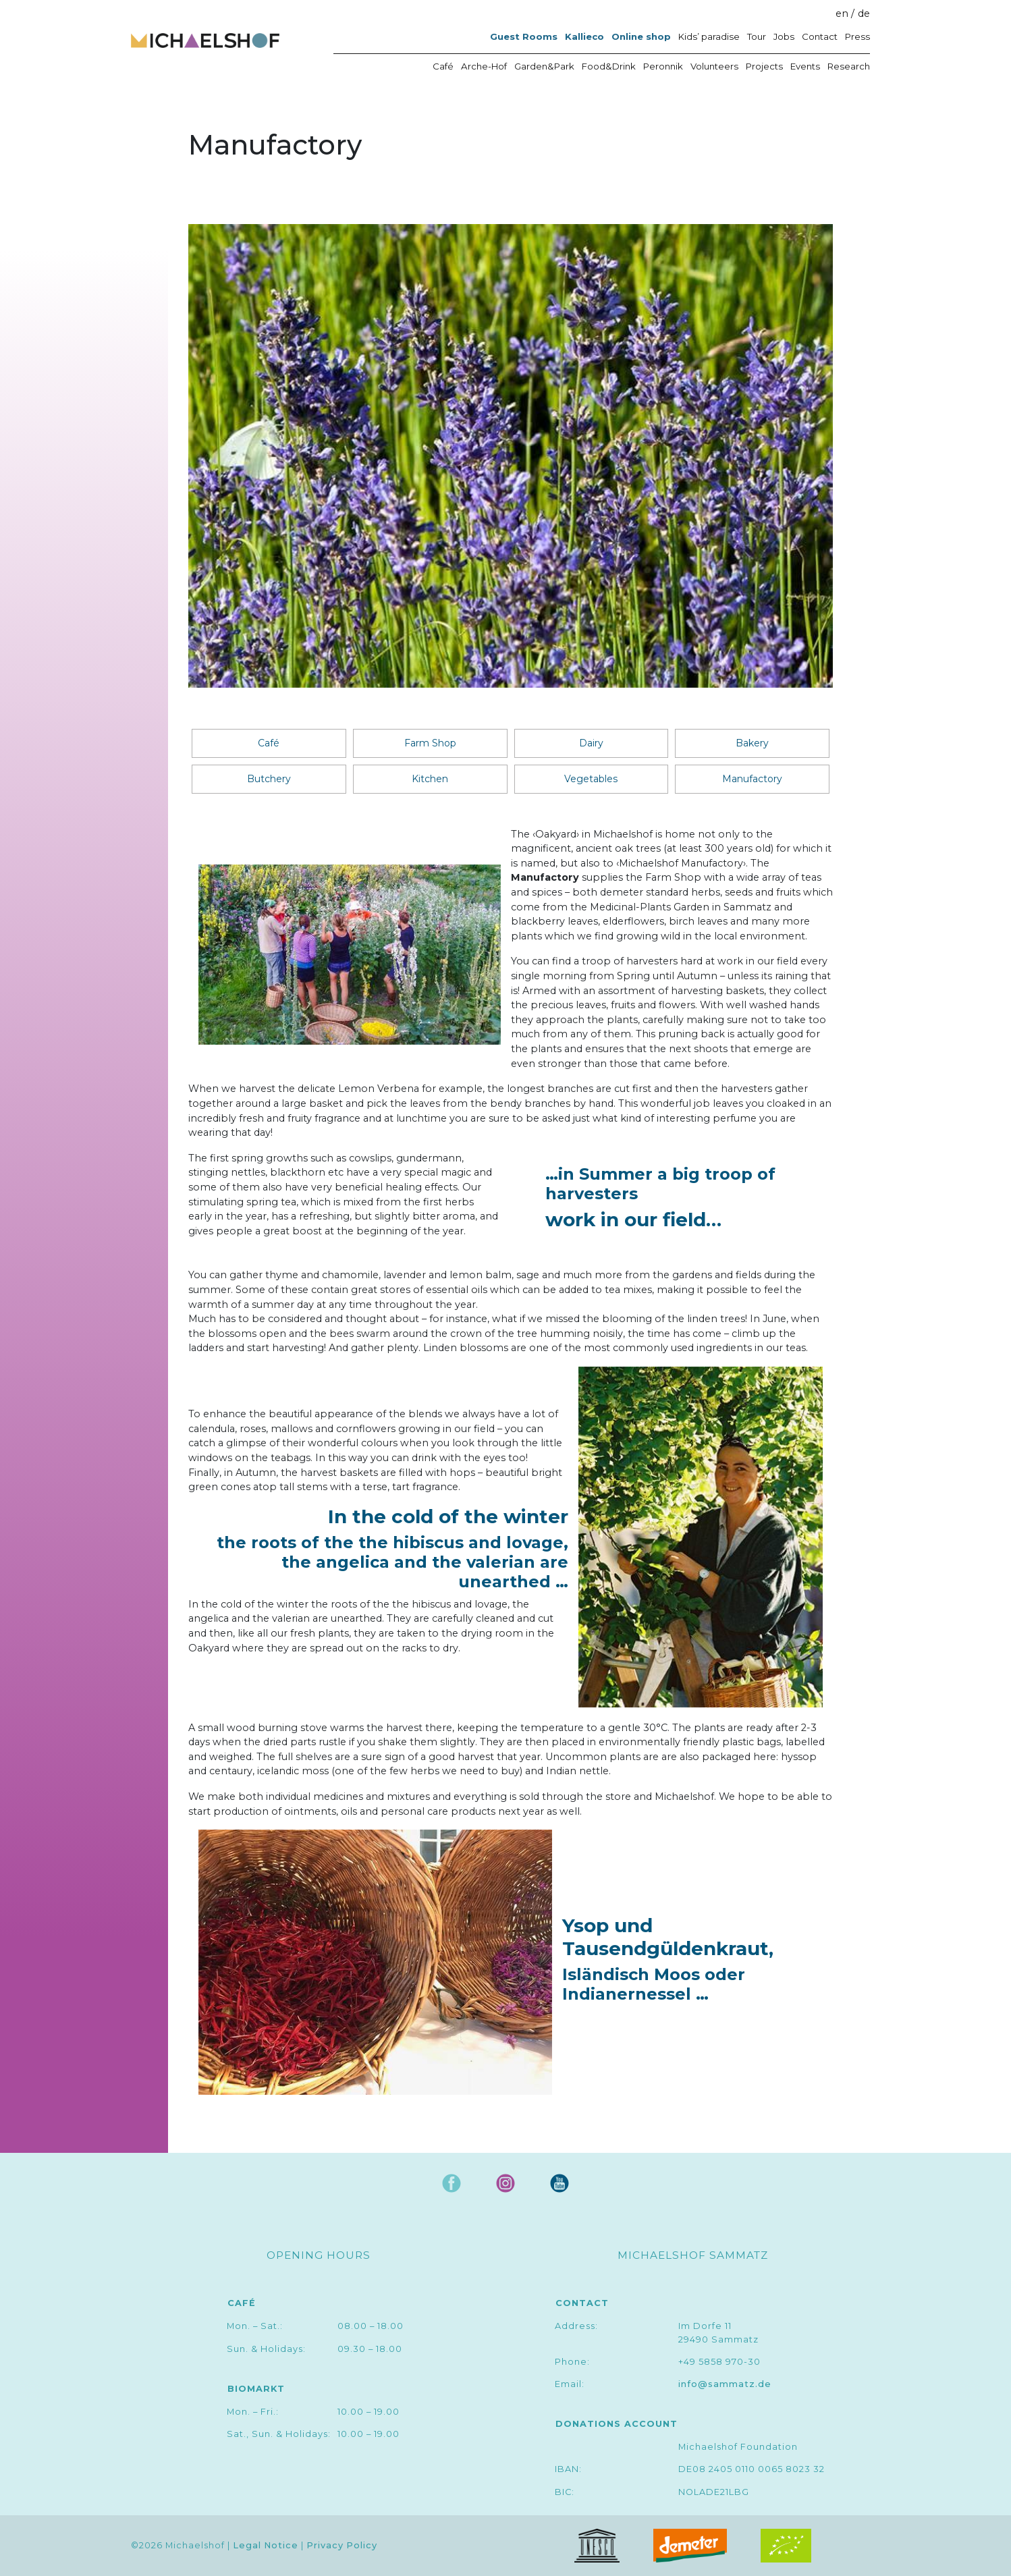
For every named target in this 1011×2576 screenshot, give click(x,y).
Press (857, 36)
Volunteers (714, 66)
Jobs (783, 36)
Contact (820, 36)
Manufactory (752, 779)
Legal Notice (265, 2545)
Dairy (591, 743)
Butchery (269, 779)
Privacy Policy (341, 2545)
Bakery (752, 743)
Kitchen (430, 779)
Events (805, 66)
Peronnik (663, 66)
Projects (764, 66)
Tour (756, 36)
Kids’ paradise (709, 36)
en (842, 13)
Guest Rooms (523, 36)
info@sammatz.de (724, 2384)
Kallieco (584, 36)
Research (848, 66)
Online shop (641, 36)
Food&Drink (609, 66)
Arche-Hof (484, 66)
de (864, 13)
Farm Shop (430, 743)
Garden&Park (544, 66)
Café (443, 66)
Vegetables (591, 779)
